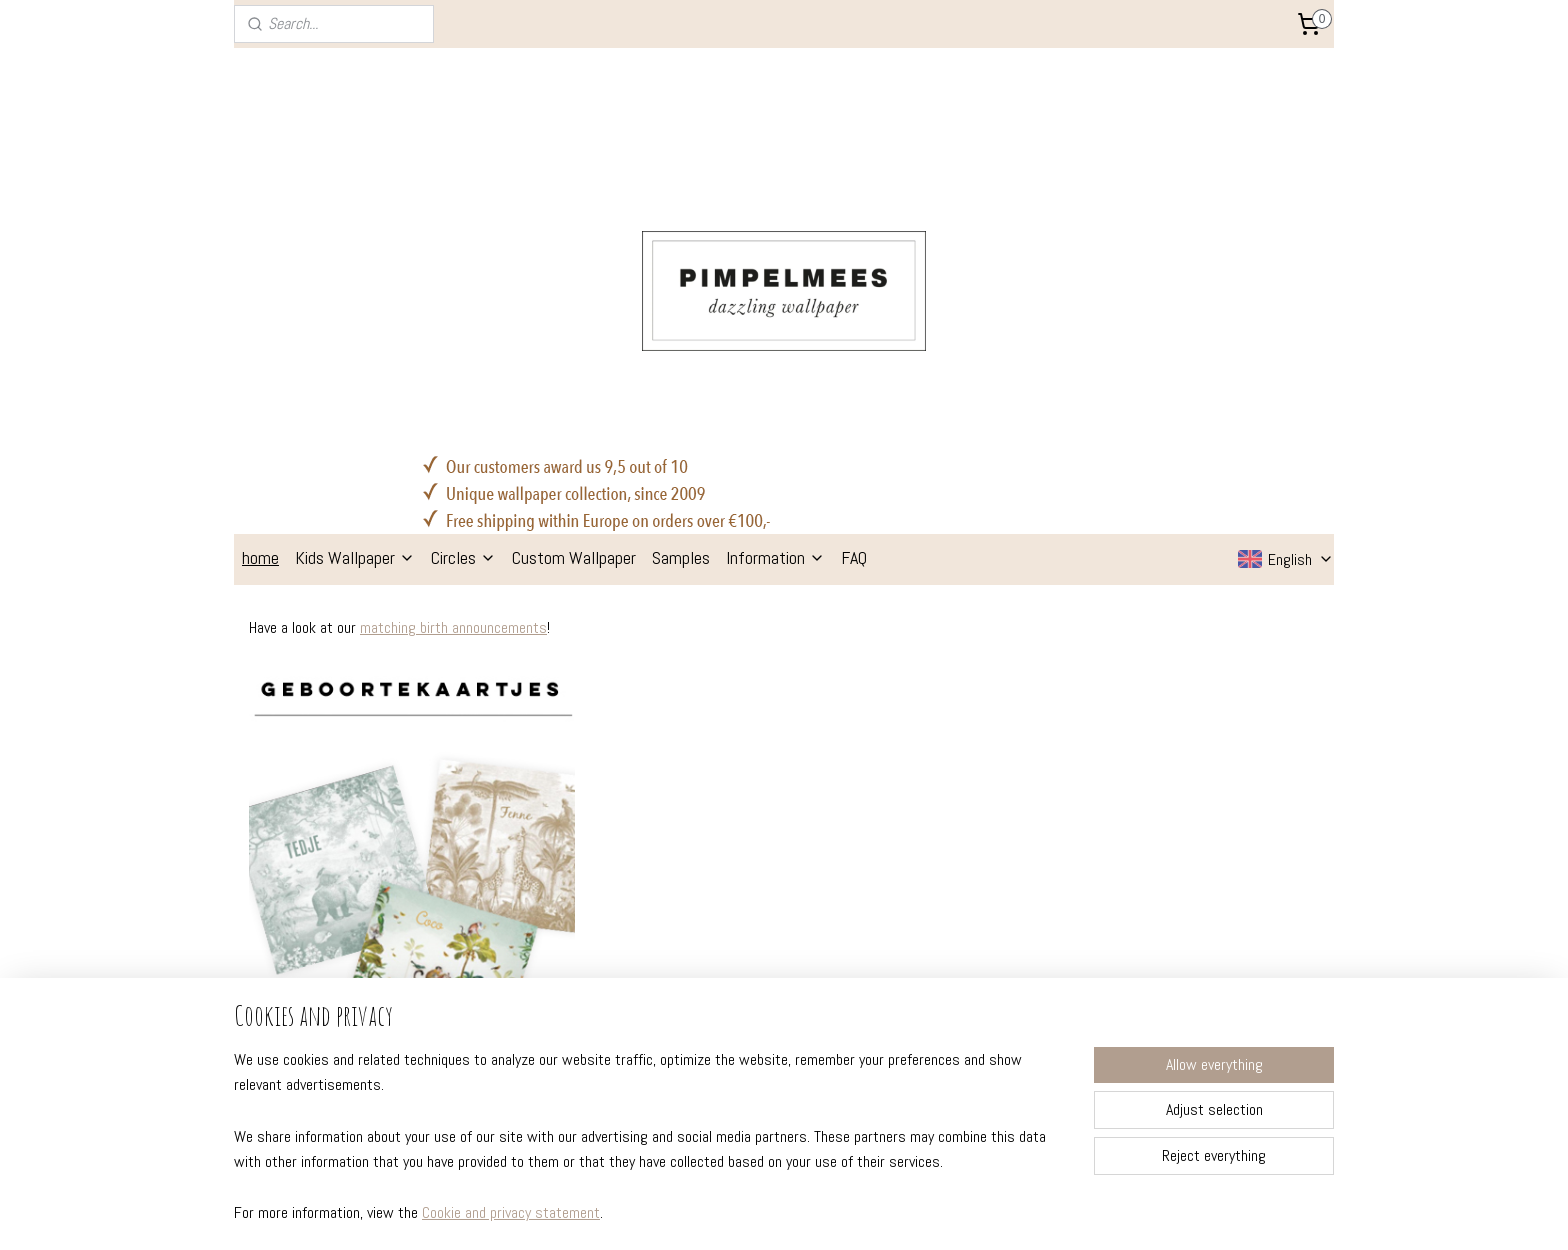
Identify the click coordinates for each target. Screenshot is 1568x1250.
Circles (463, 271)
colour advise (507, 959)
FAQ (854, 271)
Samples (681, 271)
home (260, 271)
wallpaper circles (738, 932)
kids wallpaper (730, 905)
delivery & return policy (318, 932)
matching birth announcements (453, 341)
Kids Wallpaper (355, 271)
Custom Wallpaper (574, 271)
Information (775, 271)
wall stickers (725, 959)
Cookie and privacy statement (511, 1213)
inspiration (498, 932)
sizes (261, 905)
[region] (652, 1148)
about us (493, 905)
